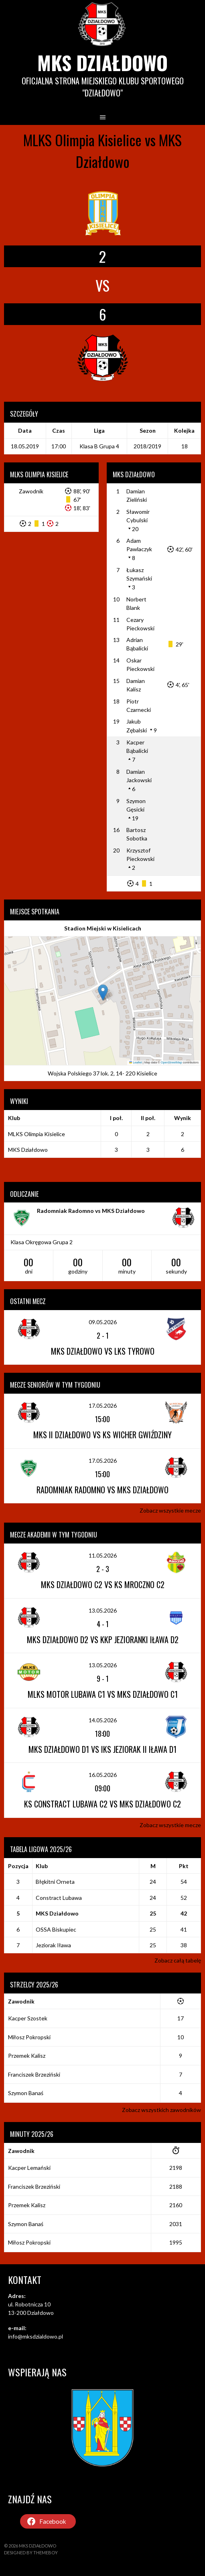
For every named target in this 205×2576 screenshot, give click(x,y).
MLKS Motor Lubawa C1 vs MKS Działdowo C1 (103, 1694)
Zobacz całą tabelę (177, 1960)
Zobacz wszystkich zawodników (161, 2109)
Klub (42, 1865)
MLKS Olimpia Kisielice (36, 1134)
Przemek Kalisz (26, 2055)
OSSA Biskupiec (56, 1929)
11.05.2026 (103, 1555)
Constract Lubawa (59, 1897)
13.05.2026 (103, 1610)
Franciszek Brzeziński (34, 2074)
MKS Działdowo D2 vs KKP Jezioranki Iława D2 (103, 1640)
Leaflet (135, 1062)
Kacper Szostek (27, 2018)
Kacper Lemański (29, 2167)
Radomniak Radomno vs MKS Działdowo (91, 1210)
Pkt (184, 1865)
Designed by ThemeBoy (31, 2552)
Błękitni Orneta (55, 1881)
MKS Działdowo (102, 62)
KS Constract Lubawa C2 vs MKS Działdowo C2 (102, 1804)
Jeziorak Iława (53, 1945)
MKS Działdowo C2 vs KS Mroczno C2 (102, 1584)
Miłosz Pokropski (29, 2037)
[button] (103, 992)
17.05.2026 (103, 1405)
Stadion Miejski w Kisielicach (102, 928)
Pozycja (18, 1865)
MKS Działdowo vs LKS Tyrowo (102, 1351)
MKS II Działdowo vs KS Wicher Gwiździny (102, 1435)
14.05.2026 (103, 1720)
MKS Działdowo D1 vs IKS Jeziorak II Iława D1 (102, 1749)
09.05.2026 (103, 1322)
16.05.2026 (103, 1774)
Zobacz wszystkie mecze (170, 1510)
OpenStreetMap (171, 1062)
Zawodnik (31, 491)
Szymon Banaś (25, 2092)
